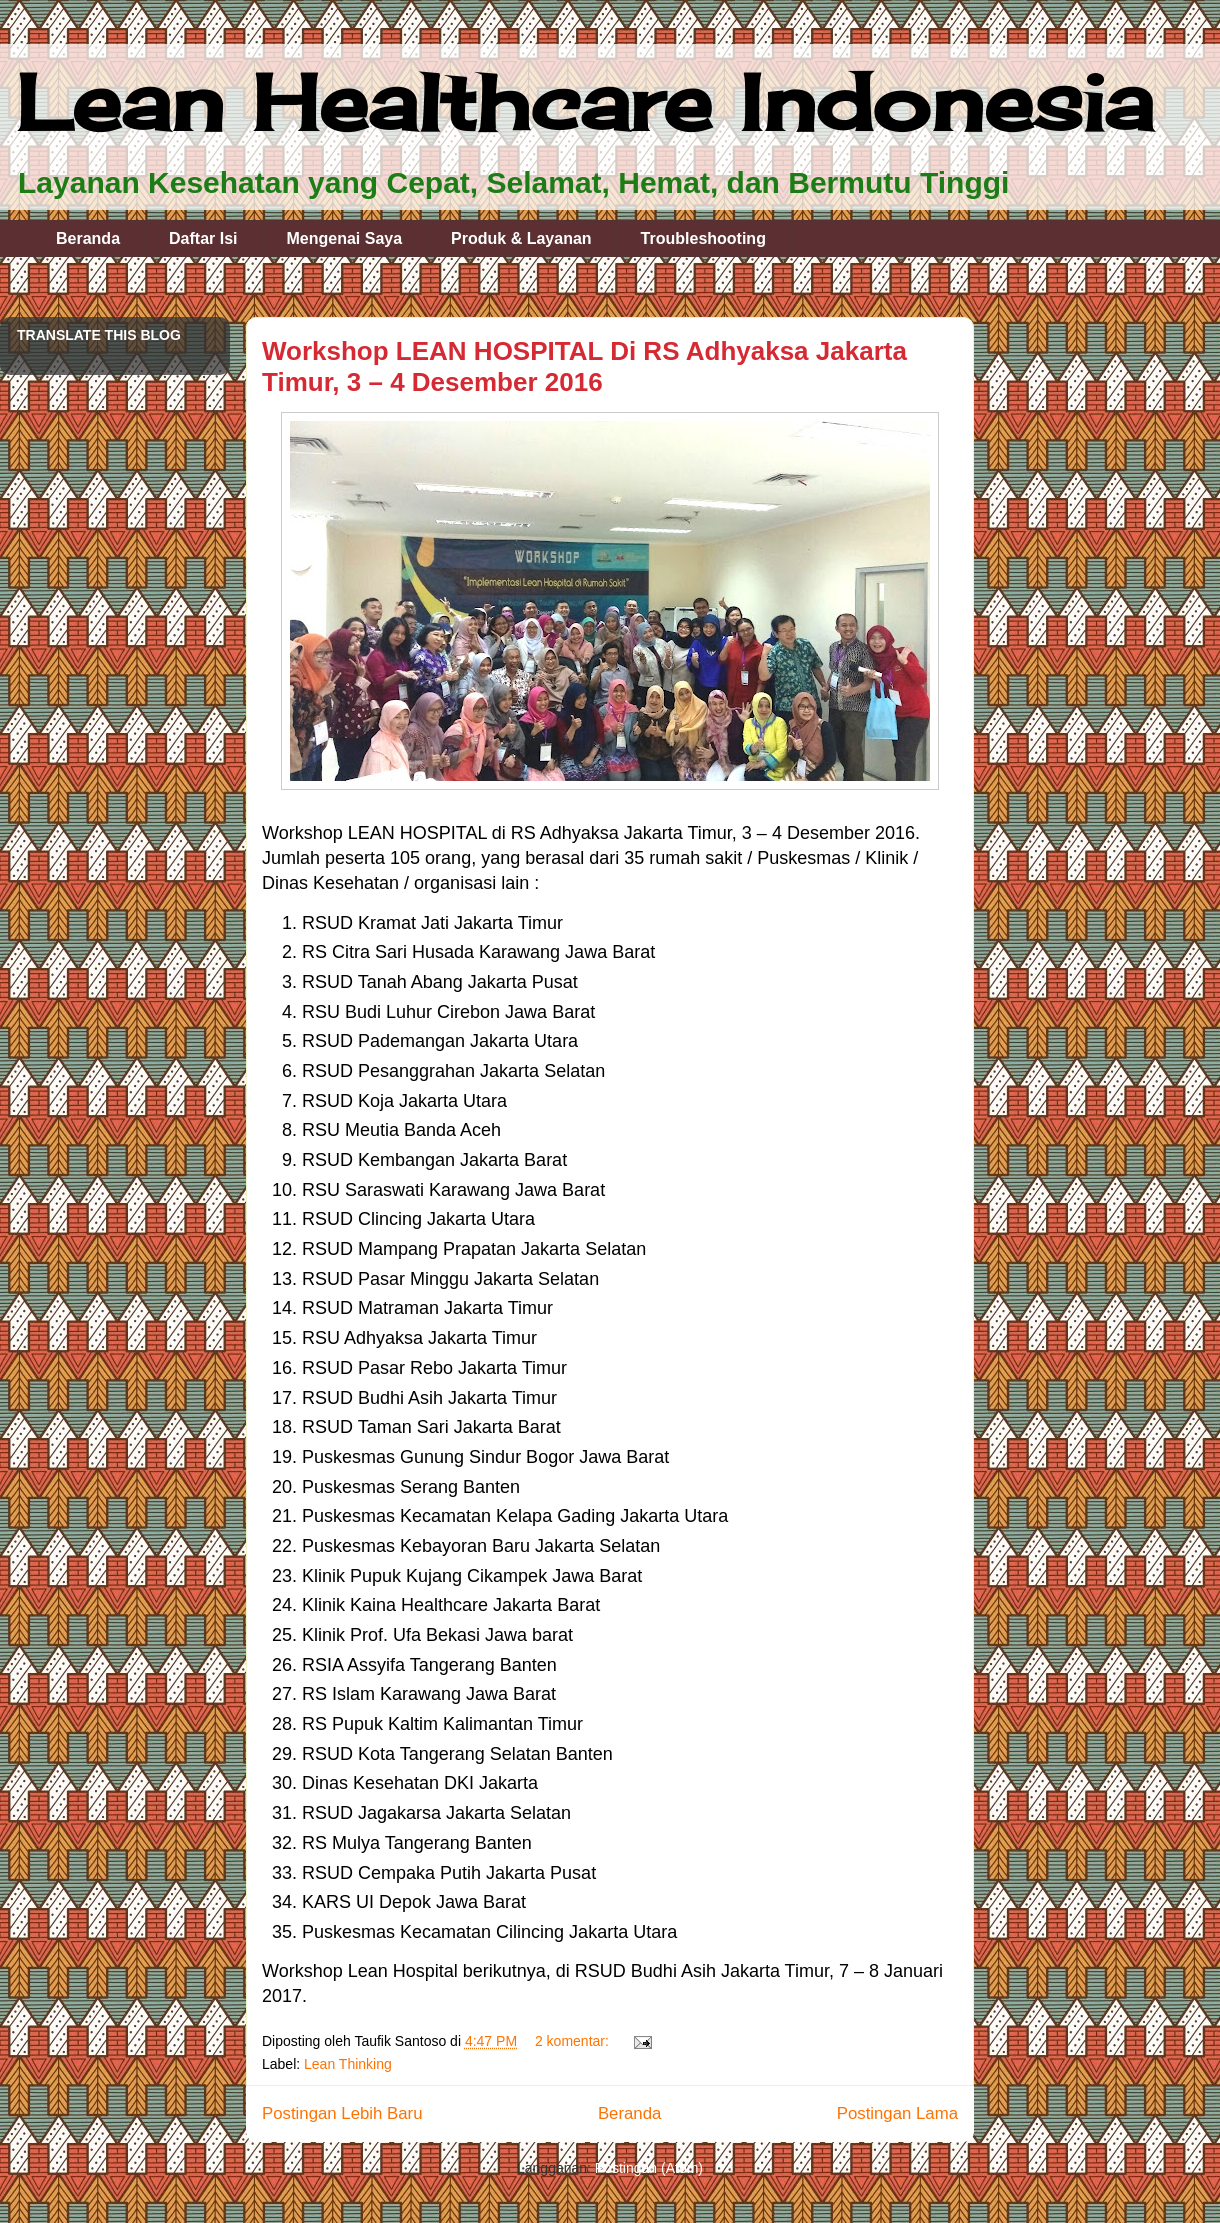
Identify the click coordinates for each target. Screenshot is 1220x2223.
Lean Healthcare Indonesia (584, 102)
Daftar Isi (203, 238)
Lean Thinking (348, 2064)
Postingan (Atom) (649, 2168)
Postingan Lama (897, 2113)
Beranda (88, 238)
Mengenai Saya (345, 238)
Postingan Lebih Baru (342, 2113)
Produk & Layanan (521, 238)
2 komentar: (574, 2041)
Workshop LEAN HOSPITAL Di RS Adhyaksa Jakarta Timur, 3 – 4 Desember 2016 (584, 366)
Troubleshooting (703, 238)
